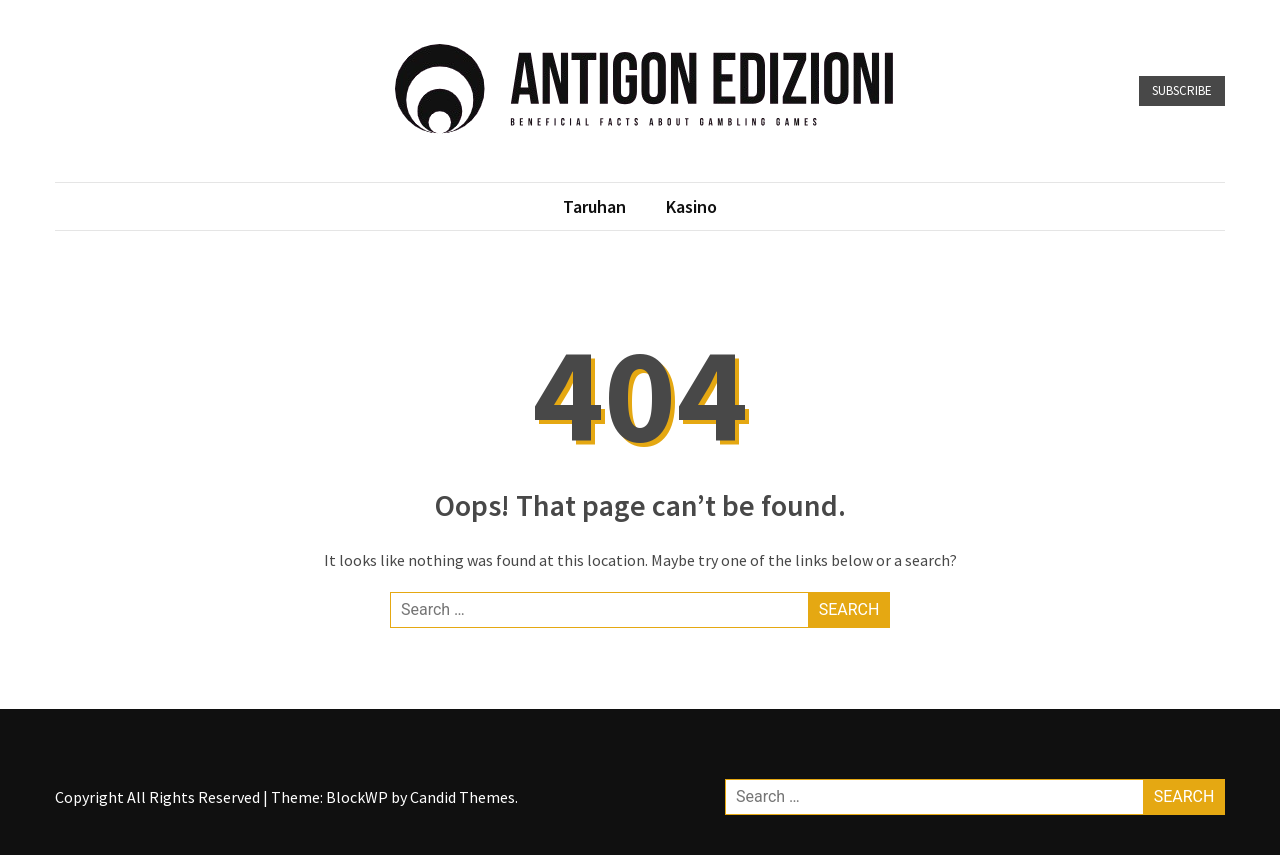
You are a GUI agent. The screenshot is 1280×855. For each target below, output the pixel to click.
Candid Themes (462, 797)
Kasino (691, 206)
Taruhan (594, 206)
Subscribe (1182, 90)
